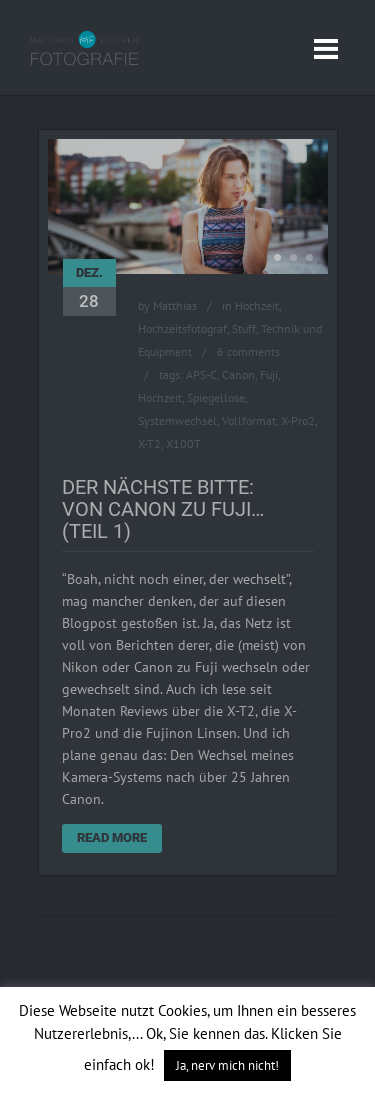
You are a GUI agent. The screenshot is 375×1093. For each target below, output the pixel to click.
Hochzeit (257, 305)
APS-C (201, 374)
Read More (112, 837)
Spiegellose (216, 397)
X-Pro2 (298, 420)
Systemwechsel (177, 420)
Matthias (175, 305)
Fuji (269, 374)
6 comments (248, 351)
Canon (238, 374)
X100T (183, 443)
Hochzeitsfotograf (182, 328)
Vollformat (249, 420)
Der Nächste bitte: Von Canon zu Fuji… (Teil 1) (163, 509)
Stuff (244, 328)
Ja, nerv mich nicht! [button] (227, 1065)
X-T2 (149, 443)
